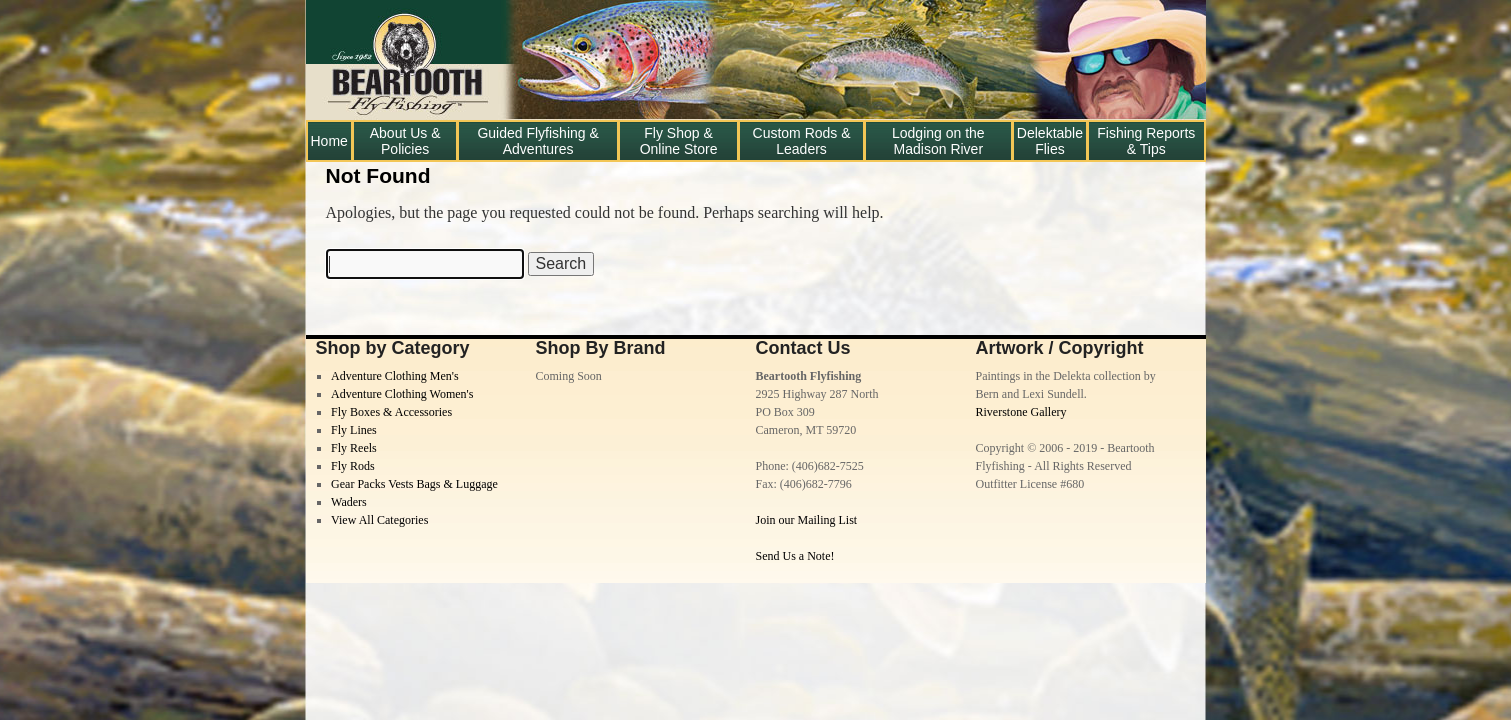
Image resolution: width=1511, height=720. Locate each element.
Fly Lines (354, 430)
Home (329, 141)
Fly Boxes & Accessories (391, 412)
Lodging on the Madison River (938, 141)
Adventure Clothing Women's (402, 394)
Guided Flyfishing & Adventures (537, 141)
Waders (349, 502)
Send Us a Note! (795, 556)
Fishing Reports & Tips (1146, 141)
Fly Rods (353, 466)
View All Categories (379, 520)
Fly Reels (354, 448)
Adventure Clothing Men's (394, 376)
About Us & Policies (405, 141)
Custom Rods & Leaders (802, 141)
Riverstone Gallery (1021, 412)
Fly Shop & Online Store (679, 141)
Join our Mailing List (807, 520)
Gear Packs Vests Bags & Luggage (414, 484)
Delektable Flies (1050, 141)
